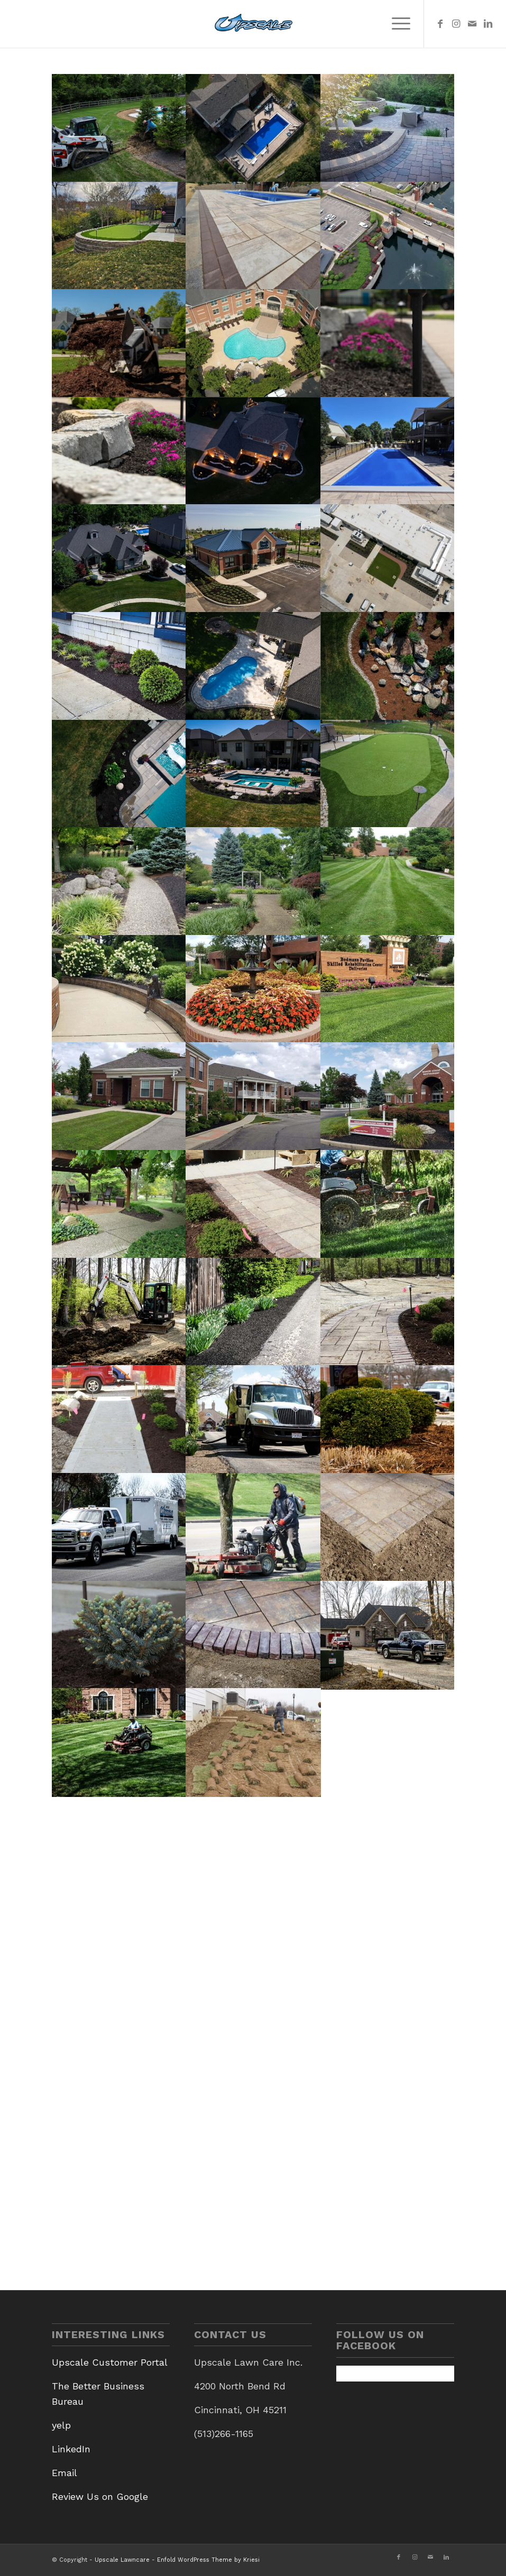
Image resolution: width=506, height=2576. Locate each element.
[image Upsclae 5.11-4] (388, 343)
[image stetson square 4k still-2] (253, 343)
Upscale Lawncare (122, 2559)
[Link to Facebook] (440, 24)
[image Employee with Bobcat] (119, 128)
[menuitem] (395, 24)
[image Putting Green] (388, 774)
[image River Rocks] (388, 666)
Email (64, 2472)
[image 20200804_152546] (119, 989)
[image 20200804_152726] (388, 881)
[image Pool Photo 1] (253, 774)
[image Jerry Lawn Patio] (253, 666)
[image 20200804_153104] (119, 1204)
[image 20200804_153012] (119, 881)
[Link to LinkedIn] (488, 24)
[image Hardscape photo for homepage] (253, 1204)
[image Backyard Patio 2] (388, 128)
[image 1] (388, 236)
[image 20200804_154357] (253, 1096)
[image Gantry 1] (119, 666)
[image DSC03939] (253, 1419)
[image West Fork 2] (253, 128)
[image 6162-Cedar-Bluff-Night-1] (253, 451)
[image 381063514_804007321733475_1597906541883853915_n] (388, 451)
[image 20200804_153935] (388, 1096)
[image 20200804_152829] (253, 881)
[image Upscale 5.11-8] (119, 451)
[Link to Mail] (472, 24)
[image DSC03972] (253, 1312)
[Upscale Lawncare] (253, 24)
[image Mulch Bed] (388, 1419)
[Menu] (395, 24)
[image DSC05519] (388, 1204)
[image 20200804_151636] (388, 989)
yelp (61, 2425)
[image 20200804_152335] (253, 989)
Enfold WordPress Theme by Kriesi (208, 2559)
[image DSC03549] (119, 1312)
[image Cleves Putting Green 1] (119, 236)
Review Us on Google (100, 2496)
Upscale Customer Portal (110, 2362)
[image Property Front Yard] (119, 558)
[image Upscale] (119, 343)
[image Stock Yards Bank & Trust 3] (253, 558)
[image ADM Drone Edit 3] (388, 558)
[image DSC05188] (388, 1312)
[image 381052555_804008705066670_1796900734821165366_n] (253, 236)
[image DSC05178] (119, 1419)
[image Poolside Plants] (119, 774)
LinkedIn (71, 2448)
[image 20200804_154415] (119, 1096)
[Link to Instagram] (456, 24)
